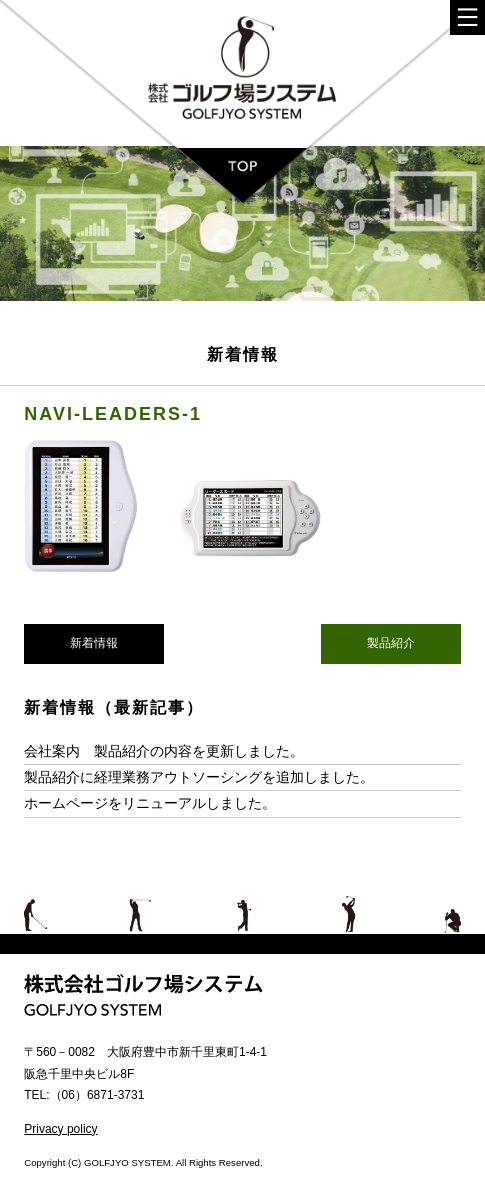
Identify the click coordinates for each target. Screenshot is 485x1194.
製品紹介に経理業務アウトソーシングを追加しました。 (199, 777)
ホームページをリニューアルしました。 (150, 803)
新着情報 (94, 643)
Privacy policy (60, 1129)
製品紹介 (391, 643)
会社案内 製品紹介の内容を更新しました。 (164, 751)
